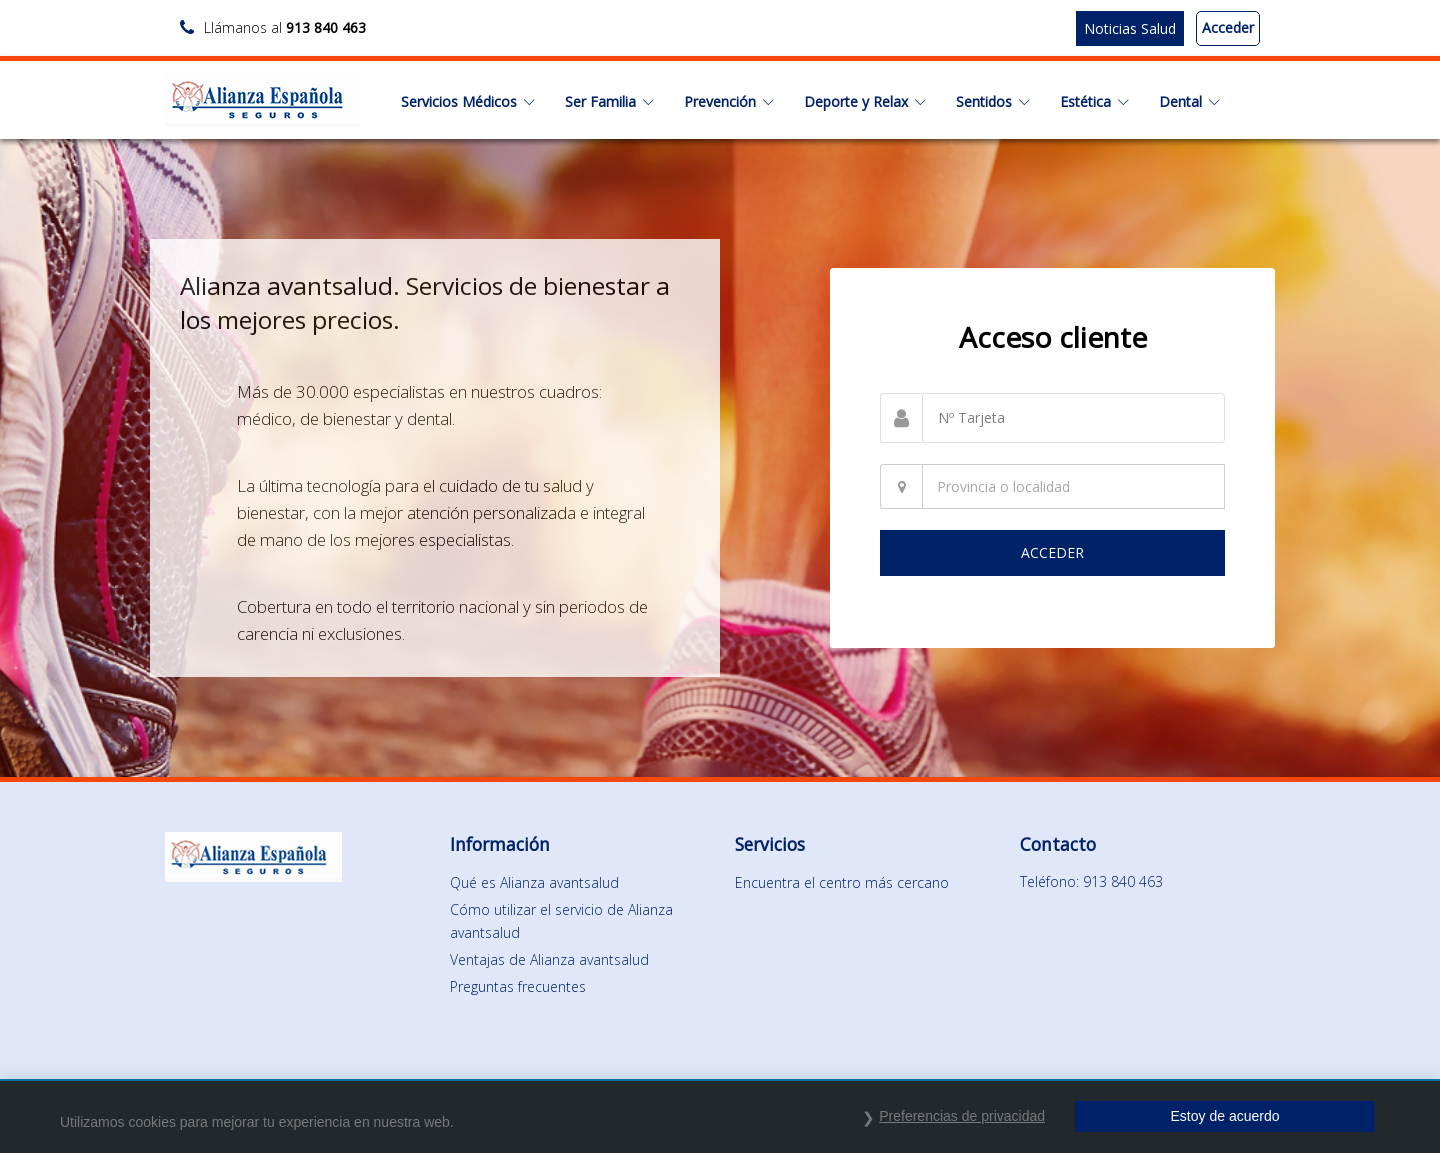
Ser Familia (609, 101)
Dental (1189, 101)
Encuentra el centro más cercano (842, 882)
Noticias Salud (1130, 28)
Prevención (729, 101)
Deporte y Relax (865, 101)
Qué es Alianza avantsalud (534, 882)
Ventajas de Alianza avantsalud (549, 959)
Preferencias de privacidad (962, 1116)
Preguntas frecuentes (518, 986)
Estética (1094, 101)
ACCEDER (1052, 552)
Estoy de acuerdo (1225, 1116)
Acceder (1228, 27)
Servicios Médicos (468, 101)
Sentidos (993, 101)
